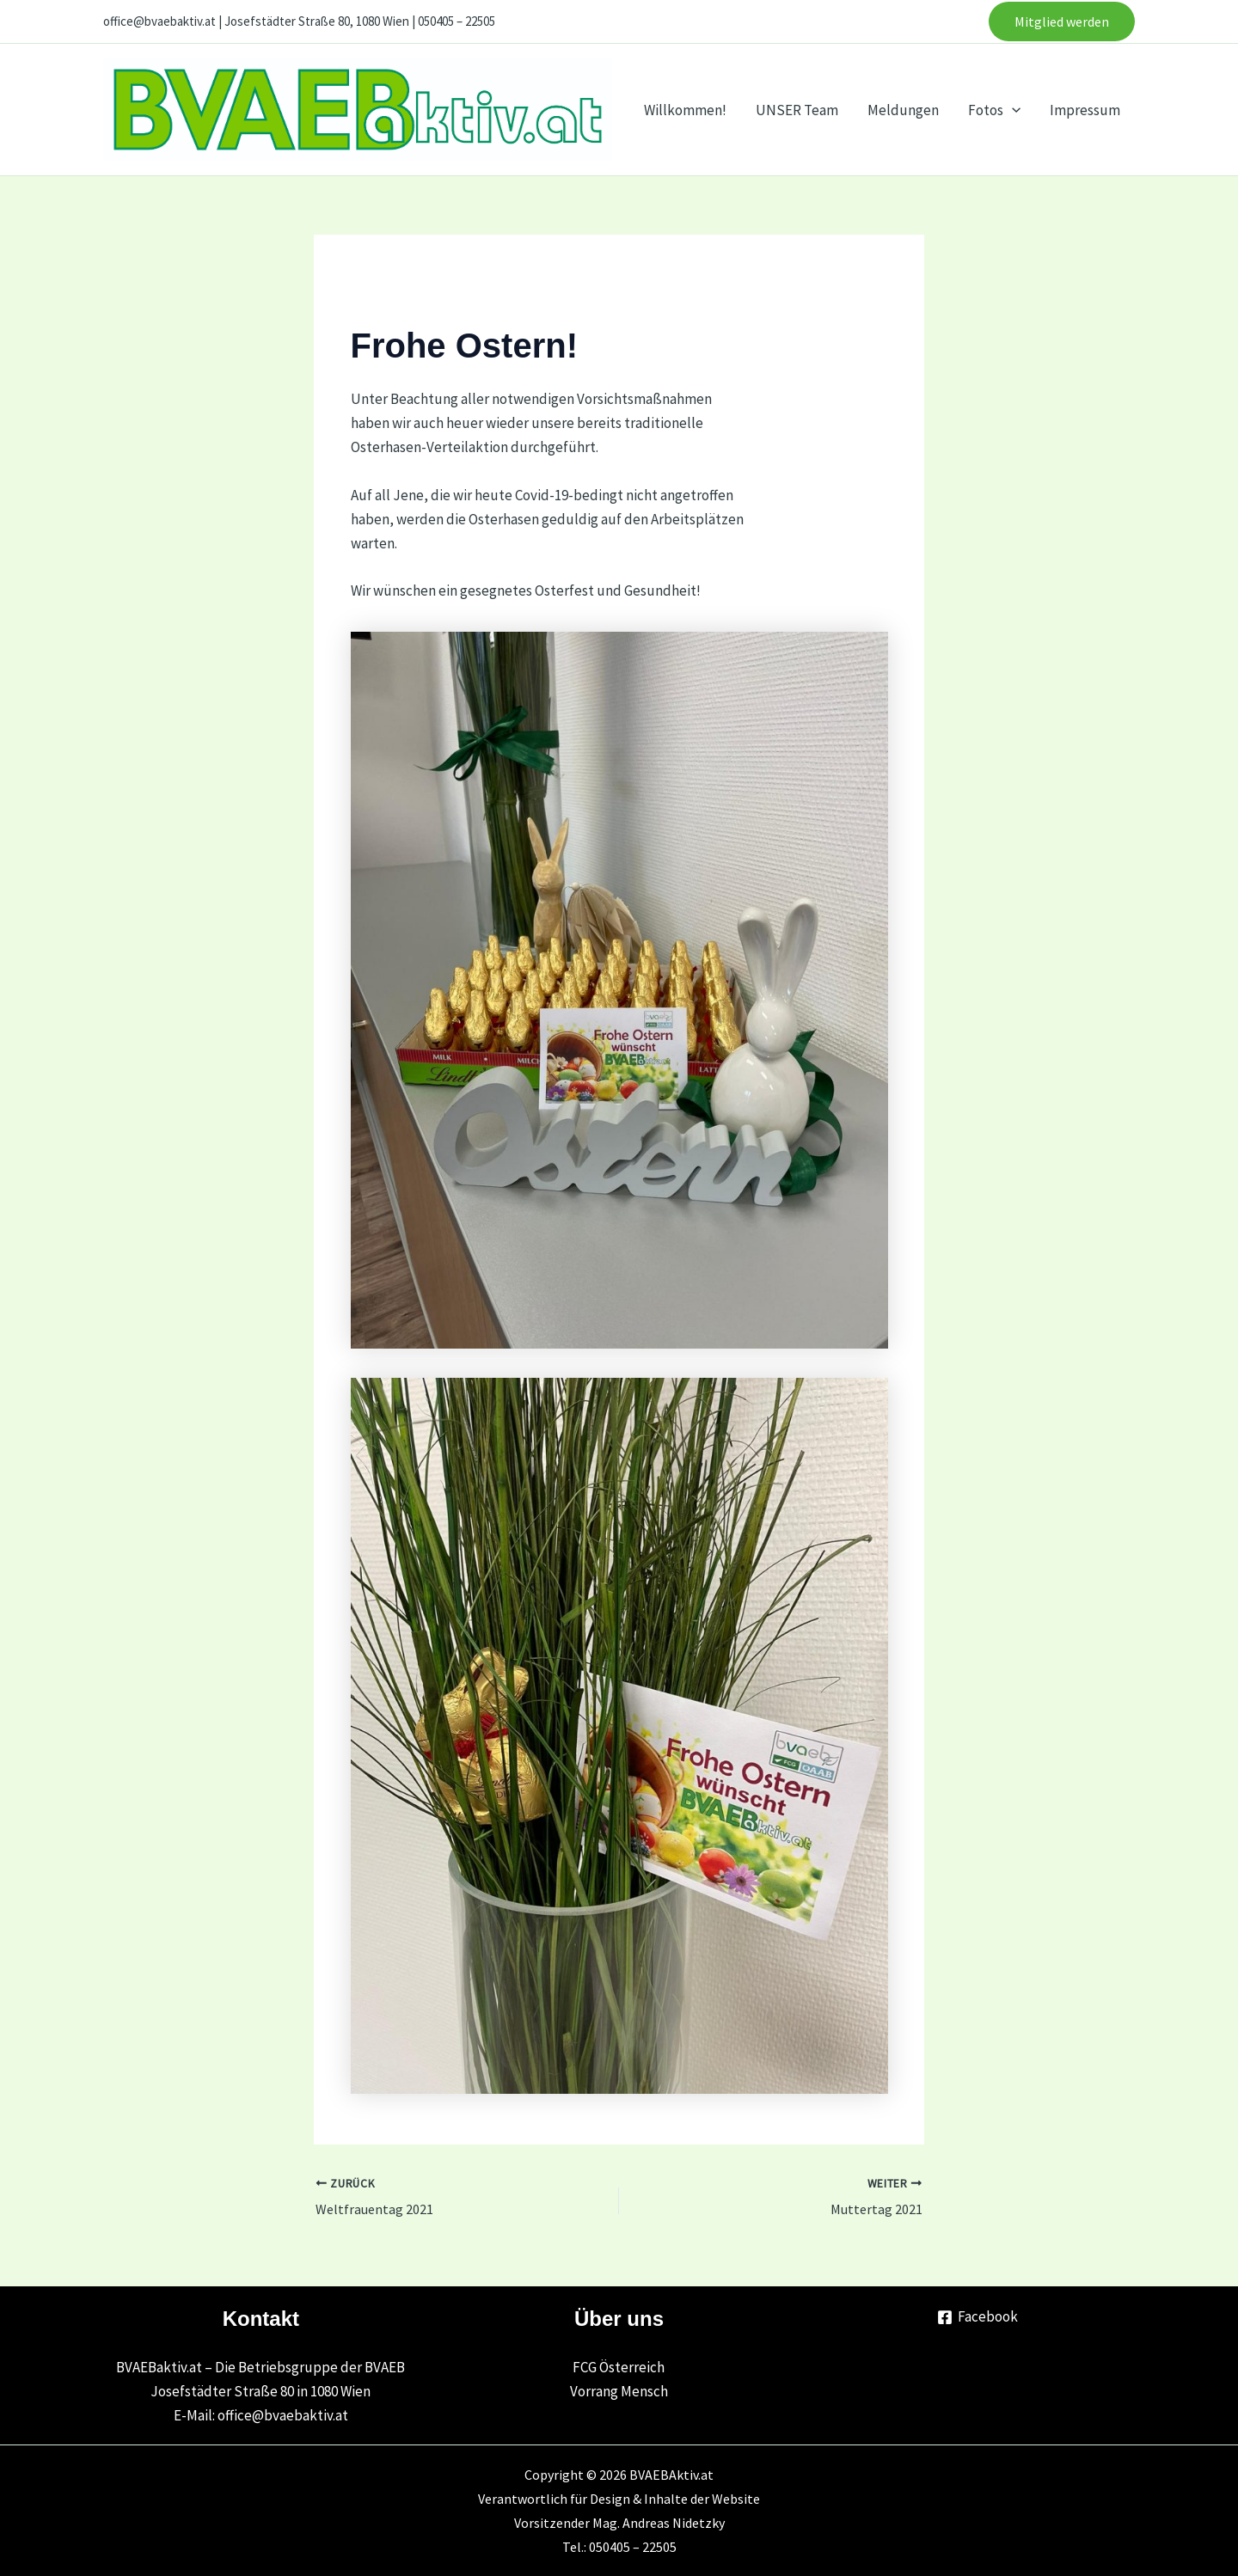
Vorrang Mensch (619, 2391)
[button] (1062, 21)
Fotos (994, 110)
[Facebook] (977, 2317)
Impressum (1085, 110)
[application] (1011, 110)
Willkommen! (685, 110)
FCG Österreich (619, 2367)
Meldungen (903, 110)
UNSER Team (797, 110)
